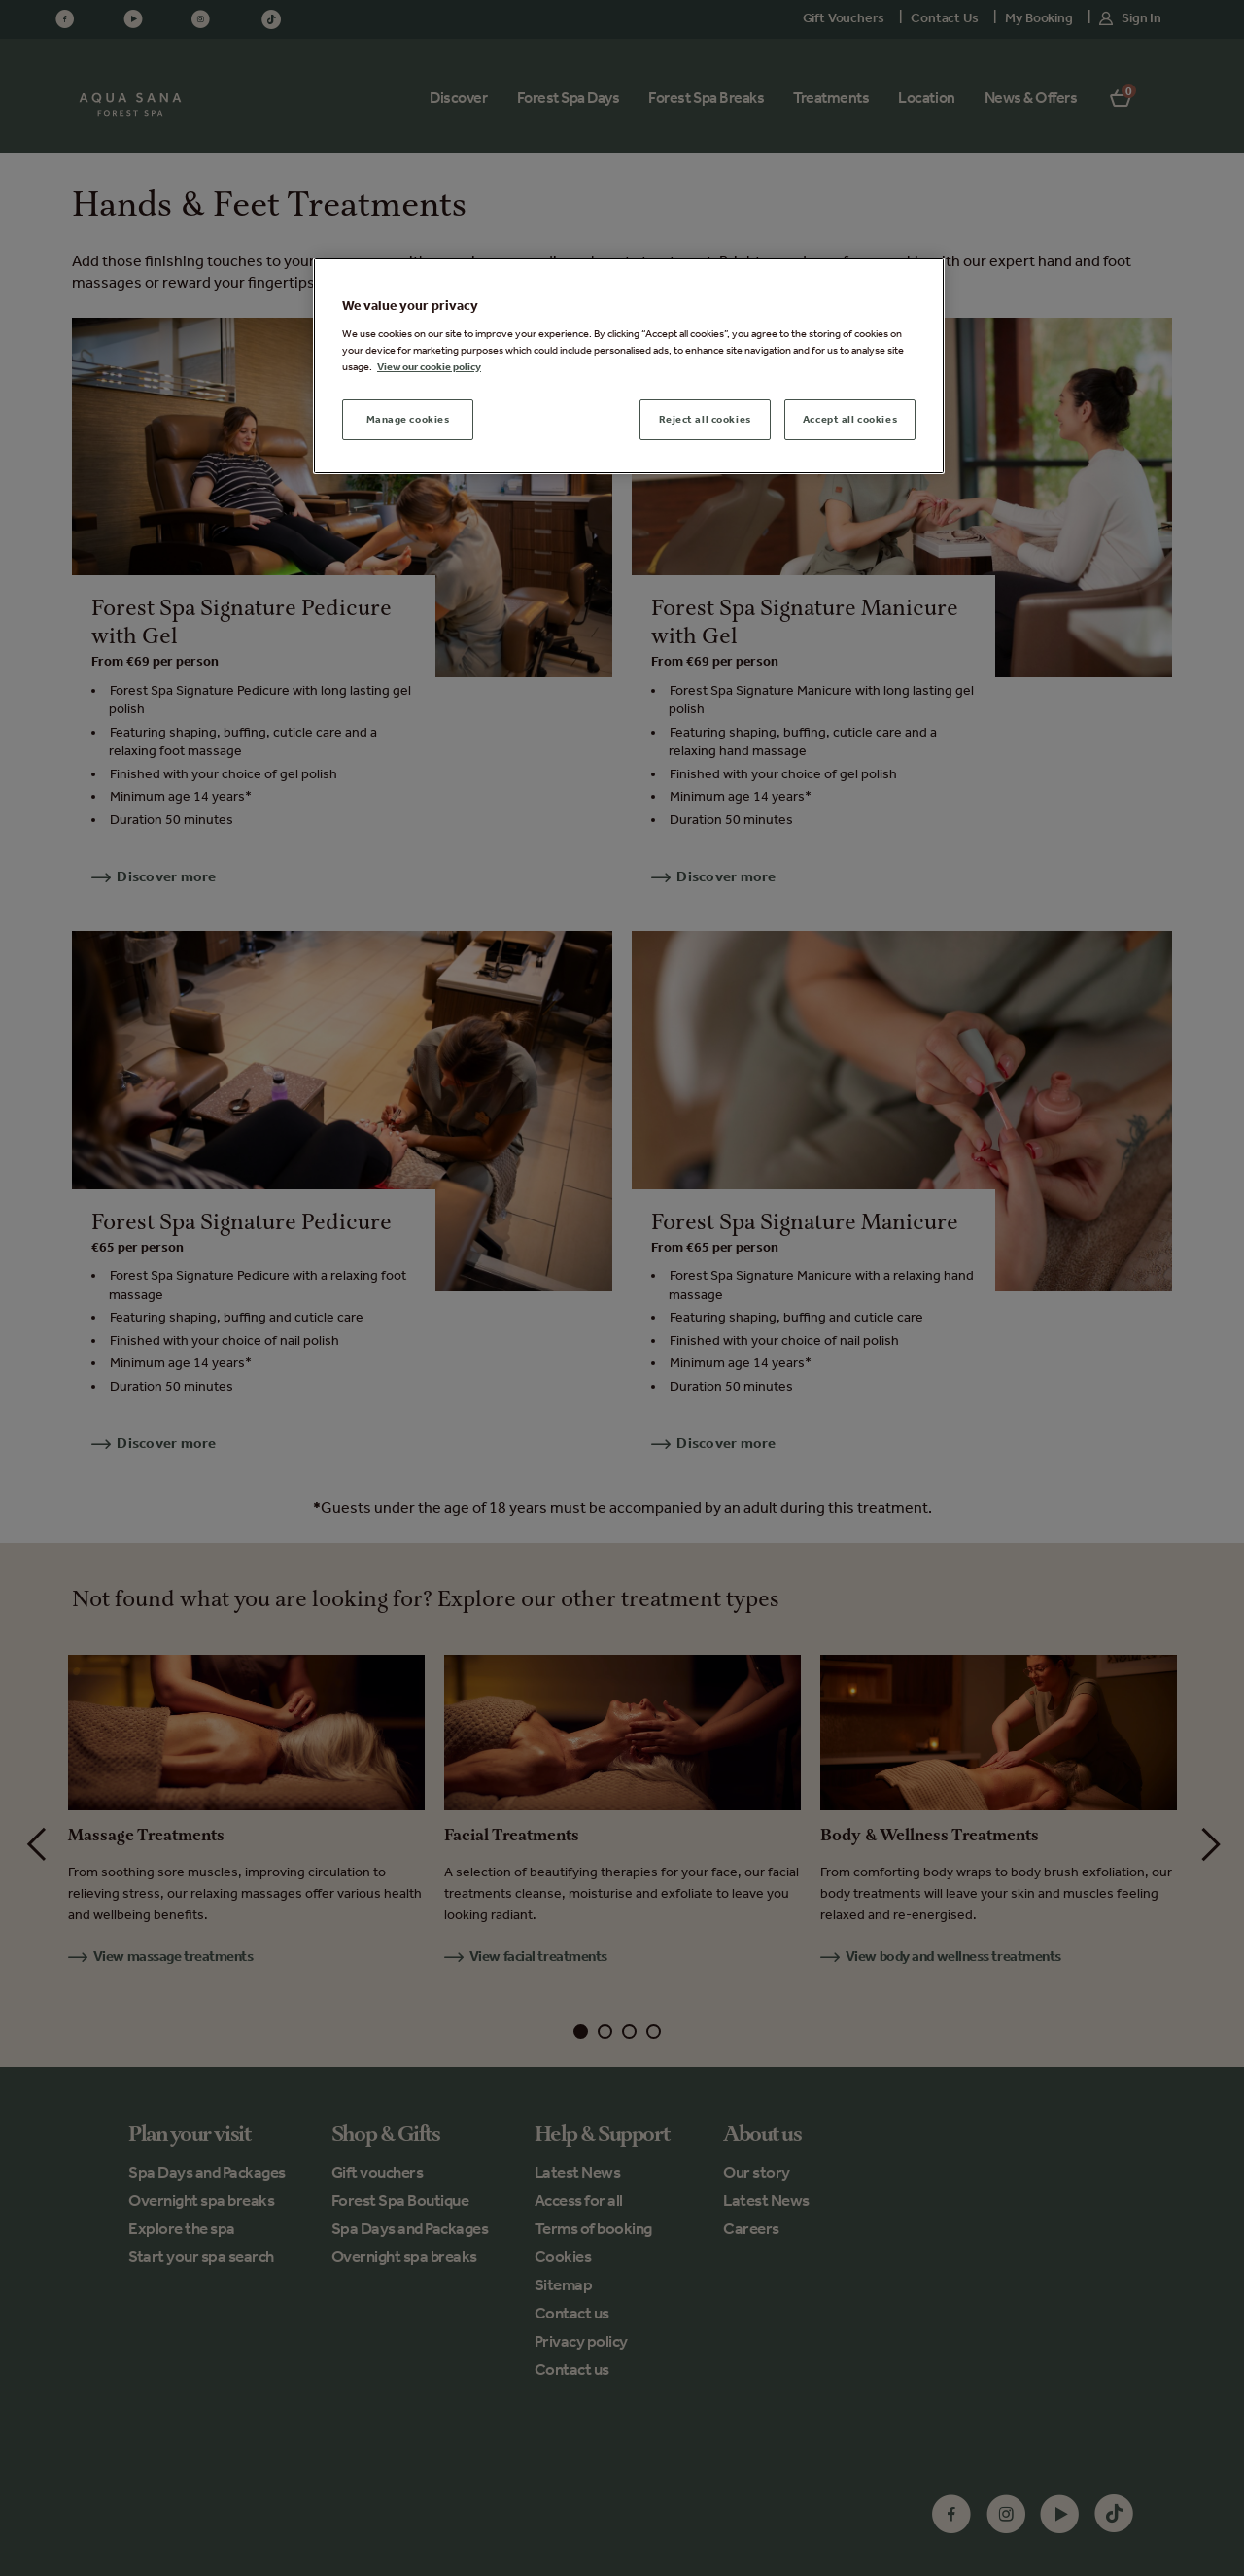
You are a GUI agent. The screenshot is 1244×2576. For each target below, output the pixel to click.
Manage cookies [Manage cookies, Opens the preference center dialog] (408, 419)
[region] (629, 366)
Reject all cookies (705, 419)
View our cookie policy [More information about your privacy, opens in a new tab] (429, 366)
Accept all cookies (850, 419)
